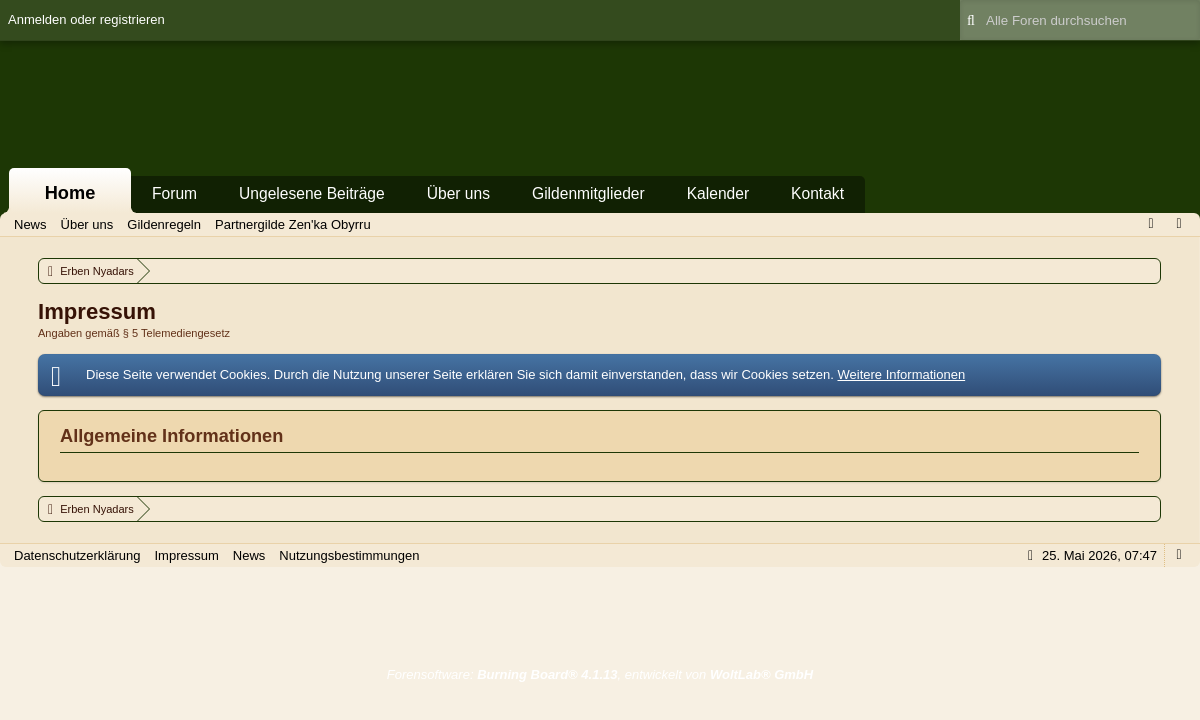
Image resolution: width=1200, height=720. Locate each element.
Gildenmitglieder (588, 193)
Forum (174, 193)
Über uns (458, 193)
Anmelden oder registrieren (86, 19)
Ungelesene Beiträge (312, 193)
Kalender (718, 193)
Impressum (186, 555)
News (249, 555)
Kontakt (817, 193)
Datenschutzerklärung (77, 555)
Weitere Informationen (901, 374)
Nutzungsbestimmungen (349, 555)
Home (70, 193)
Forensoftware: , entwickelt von (600, 674)
